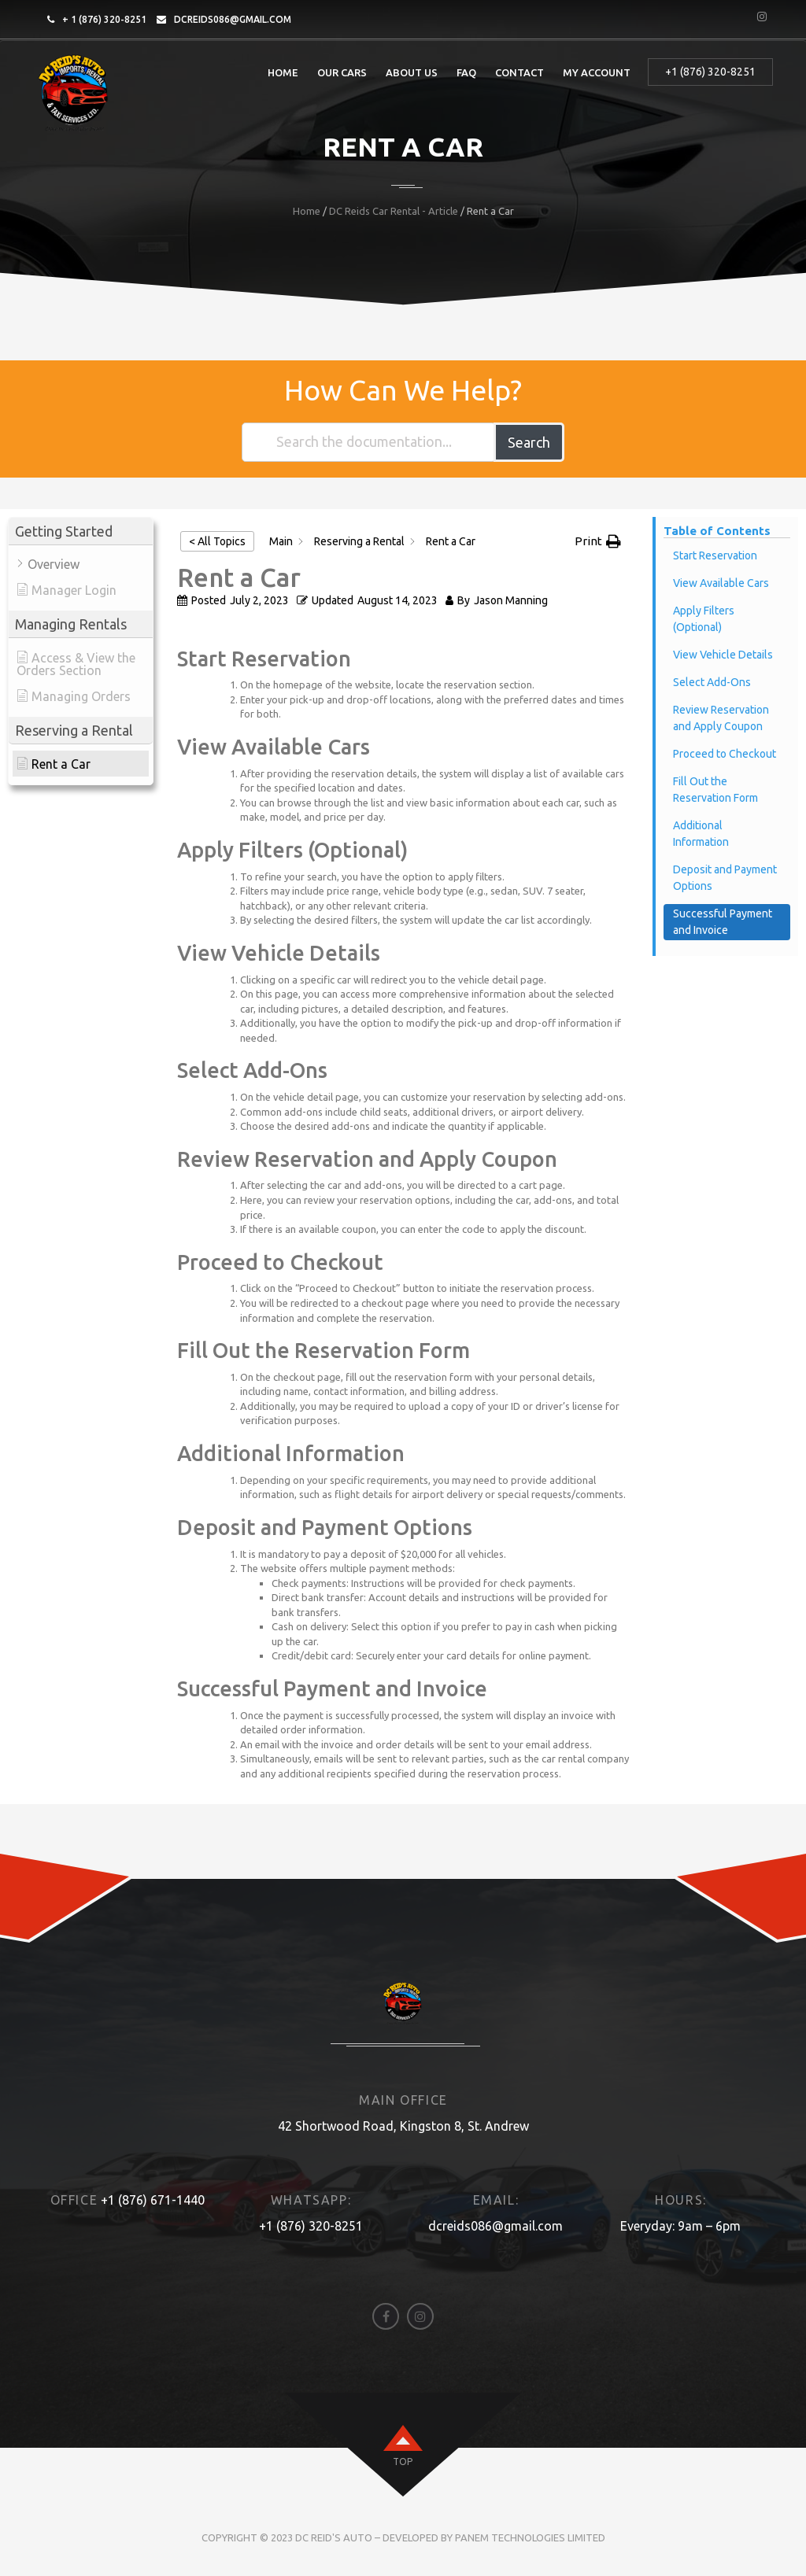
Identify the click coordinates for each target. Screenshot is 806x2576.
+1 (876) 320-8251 (710, 71)
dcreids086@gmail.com (232, 19)
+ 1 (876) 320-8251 (104, 19)
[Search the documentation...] (369, 442)
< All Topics (217, 541)
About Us (412, 72)
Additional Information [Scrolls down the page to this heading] (701, 833)
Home (283, 72)
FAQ (466, 72)
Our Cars (342, 72)
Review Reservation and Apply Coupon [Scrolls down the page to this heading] (721, 718)
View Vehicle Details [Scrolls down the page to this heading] (723, 654)
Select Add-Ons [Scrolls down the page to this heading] (712, 682)
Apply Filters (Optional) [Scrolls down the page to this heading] (703, 618)
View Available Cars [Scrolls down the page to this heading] (721, 583)
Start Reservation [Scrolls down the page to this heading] (715, 555)
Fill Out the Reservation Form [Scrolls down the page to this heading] (715, 789)
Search (529, 442)
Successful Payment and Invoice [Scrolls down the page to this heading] (722, 921)
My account (596, 72)
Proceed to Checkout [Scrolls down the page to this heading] (724, 753)
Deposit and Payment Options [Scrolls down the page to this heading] (725, 877)
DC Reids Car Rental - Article (393, 210)
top (402, 2461)
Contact (519, 72)
